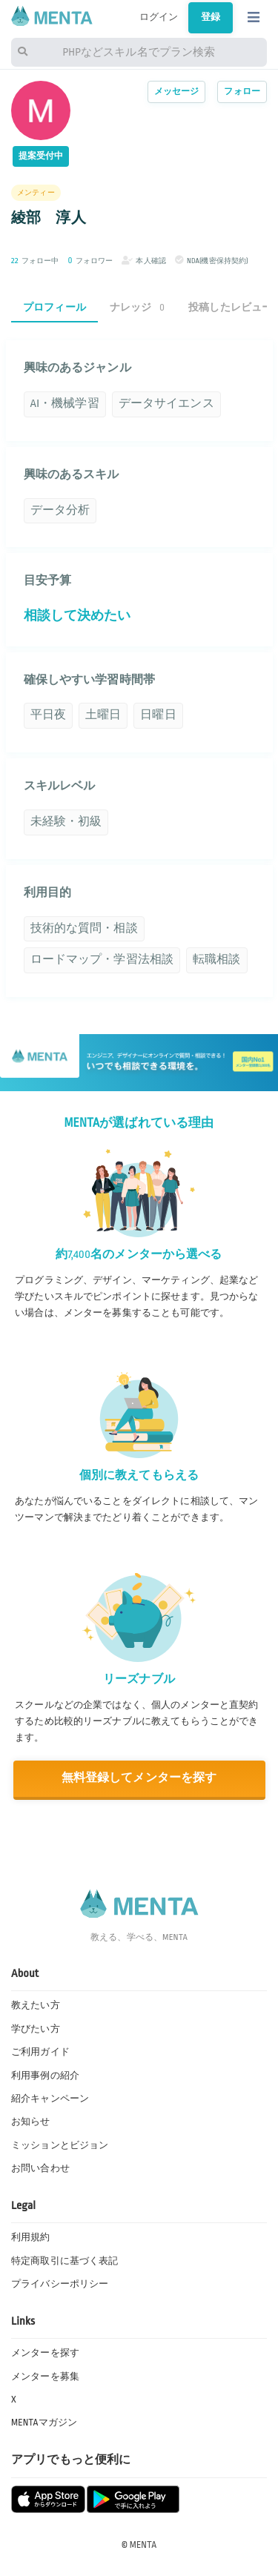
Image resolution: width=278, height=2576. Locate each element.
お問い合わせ (40, 2168)
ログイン (159, 17)
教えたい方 (35, 2005)
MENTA (143, 2545)
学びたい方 (35, 2029)
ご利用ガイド (40, 2052)
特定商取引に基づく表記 (64, 2261)
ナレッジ (137, 307)
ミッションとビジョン (59, 2145)
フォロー (242, 91)
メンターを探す (45, 2353)
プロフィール (54, 307)
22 (15, 260)
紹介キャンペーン (50, 2098)
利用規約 (30, 2237)
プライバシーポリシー (59, 2284)
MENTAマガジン (44, 2422)
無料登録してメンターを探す (139, 1778)
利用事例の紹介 (45, 2075)
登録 (210, 17)
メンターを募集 (45, 2376)
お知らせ (30, 2121)
